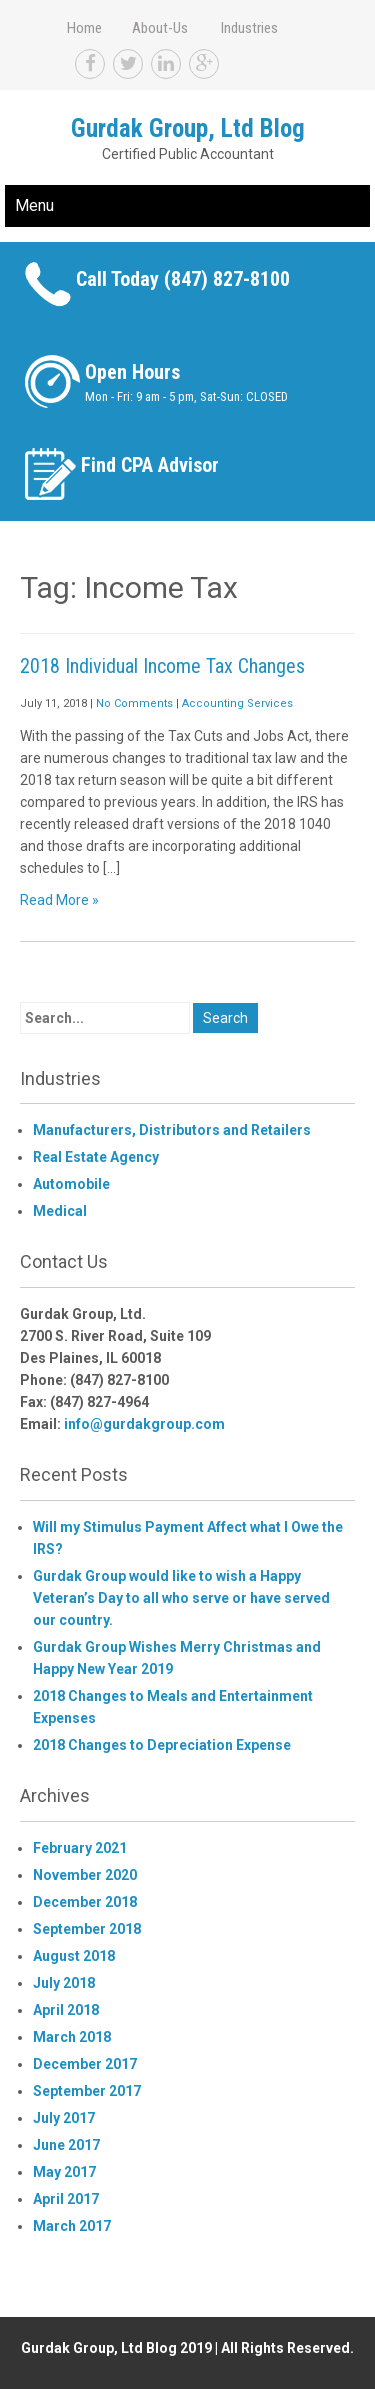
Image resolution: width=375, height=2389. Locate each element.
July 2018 (64, 1983)
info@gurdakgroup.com (144, 1424)
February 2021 (80, 1848)
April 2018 (66, 2010)
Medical (60, 1211)
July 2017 (64, 2118)
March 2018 (72, 2037)
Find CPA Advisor (150, 465)
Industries (249, 28)
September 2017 (87, 2091)
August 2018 (74, 1956)
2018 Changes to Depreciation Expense (162, 1745)
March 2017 (72, 2226)
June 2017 (66, 2145)
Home (84, 28)
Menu (34, 205)
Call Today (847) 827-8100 (183, 279)
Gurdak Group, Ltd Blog (188, 128)
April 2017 (66, 2199)
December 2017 (85, 2064)
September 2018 (87, 1929)
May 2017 (64, 2172)
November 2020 (85, 1875)
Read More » (59, 900)
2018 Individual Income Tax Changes (162, 666)
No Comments (134, 703)
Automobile (71, 1184)
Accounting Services (237, 703)
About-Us (160, 28)
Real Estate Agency (96, 1157)
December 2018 (85, 1902)
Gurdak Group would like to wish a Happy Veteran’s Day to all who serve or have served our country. (181, 1598)
